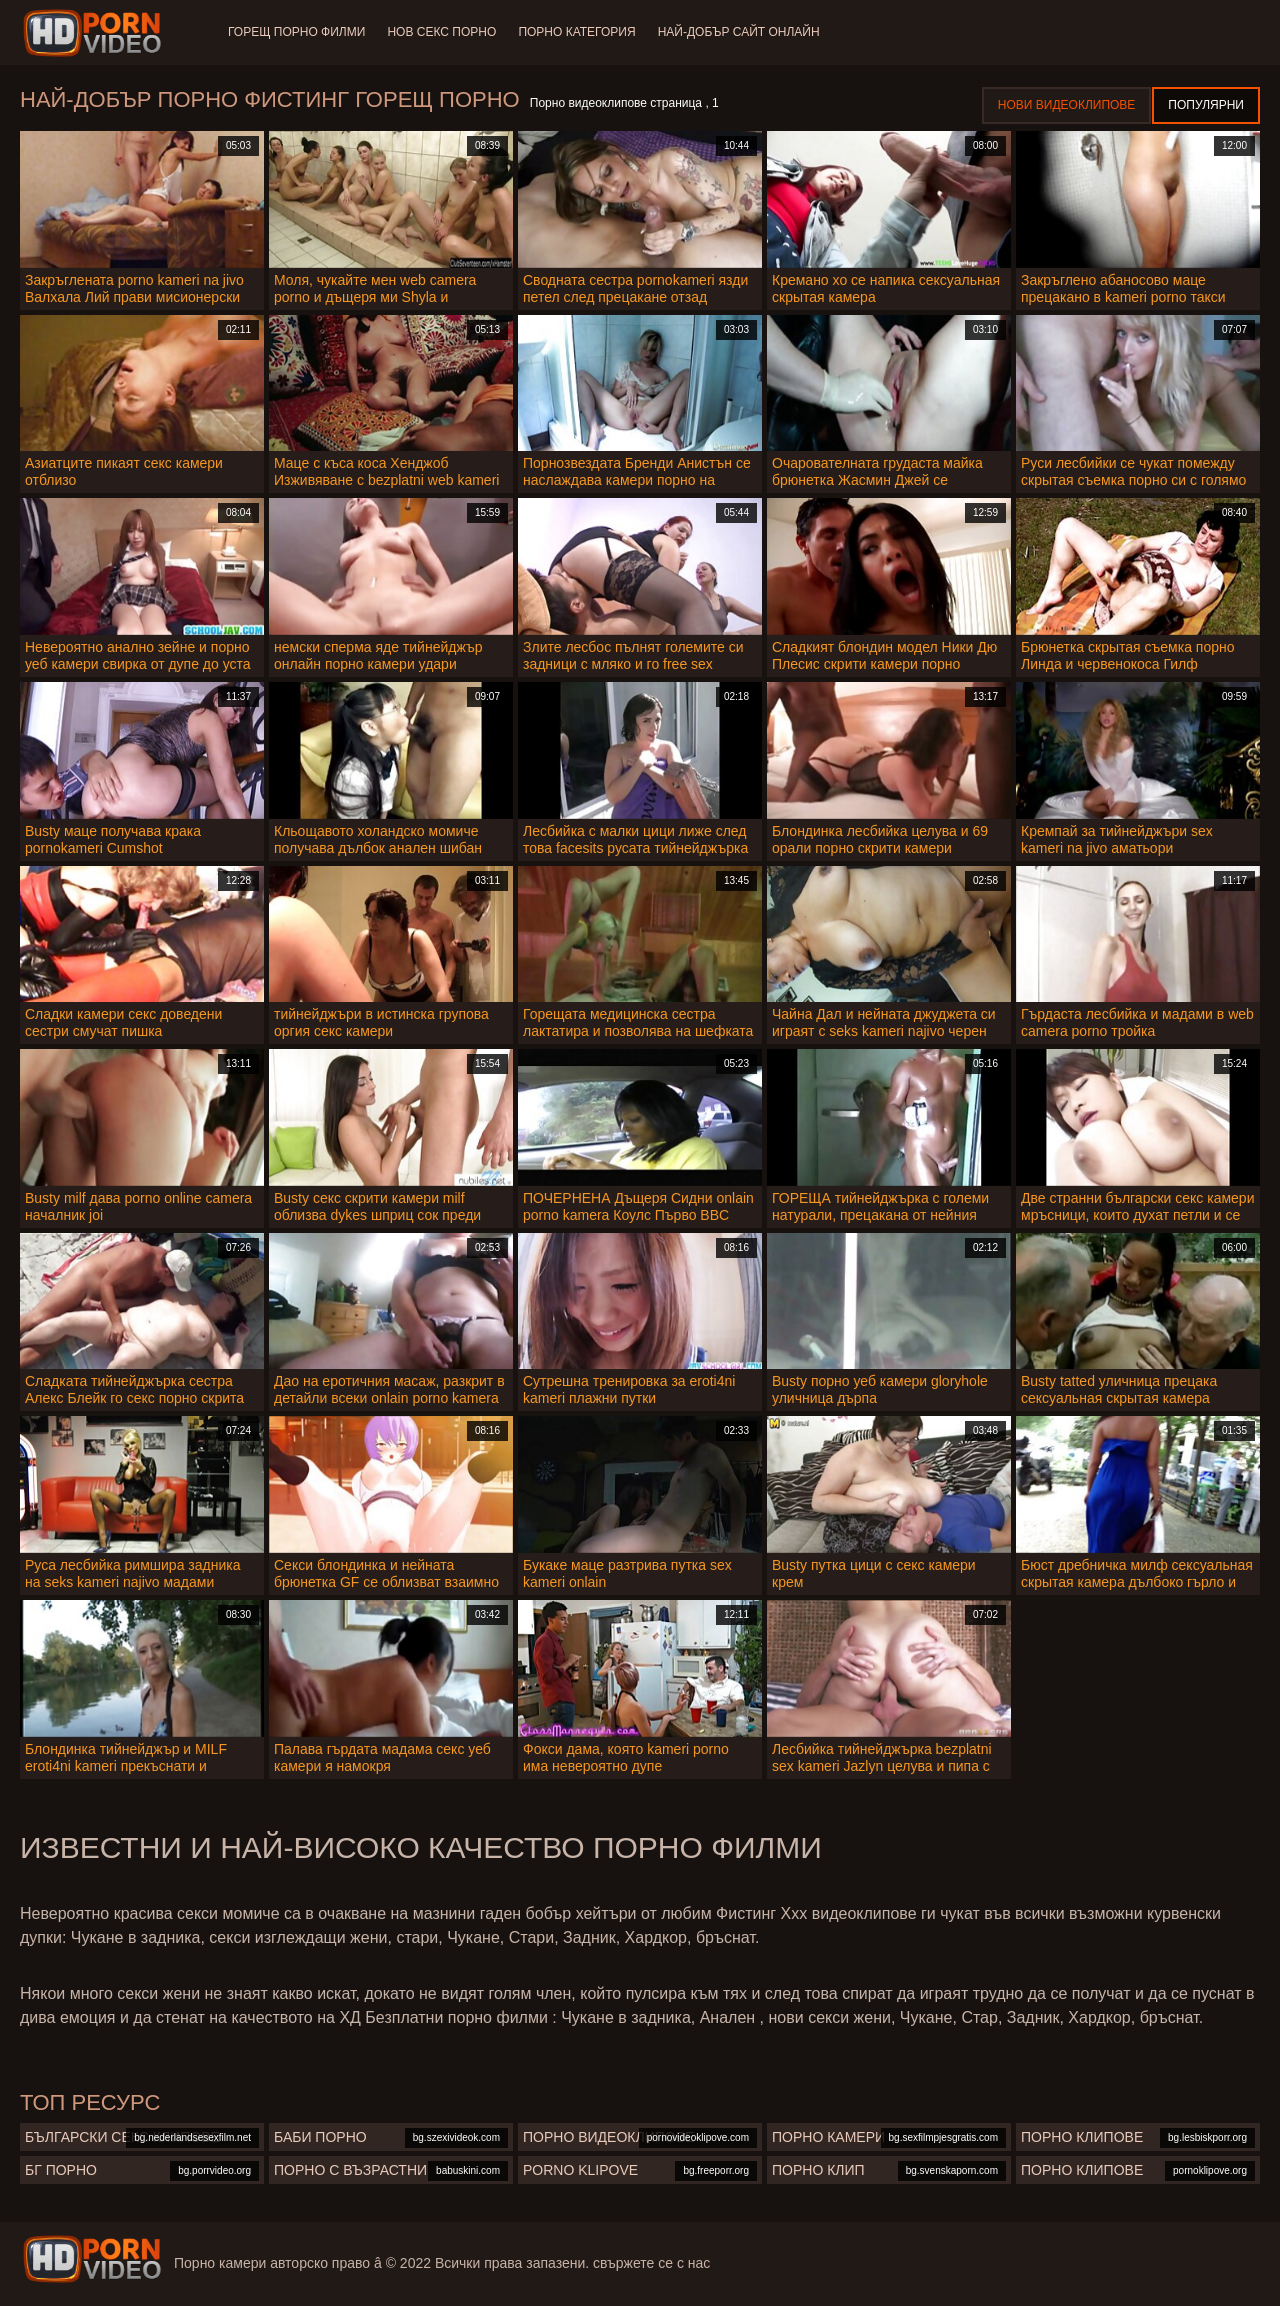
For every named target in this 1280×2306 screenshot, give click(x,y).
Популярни (1206, 105)
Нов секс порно (443, 32)
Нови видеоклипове (1067, 105)
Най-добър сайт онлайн (744, 32)
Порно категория (580, 32)
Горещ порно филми (296, 32)
